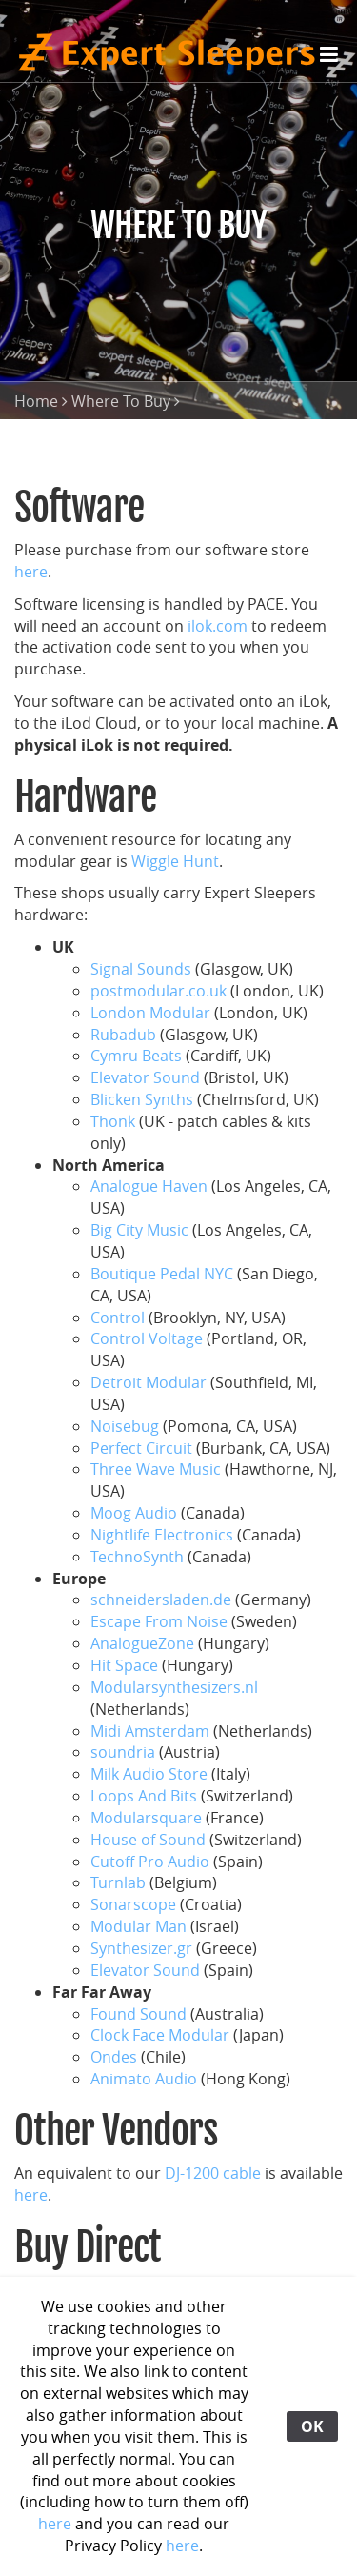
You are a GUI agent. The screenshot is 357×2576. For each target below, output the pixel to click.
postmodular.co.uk (158, 990)
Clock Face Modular (159, 2034)
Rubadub (123, 1034)
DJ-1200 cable (213, 2173)
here (31, 571)
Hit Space (124, 1665)
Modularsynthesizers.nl (174, 1687)
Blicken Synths (143, 1099)
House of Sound (148, 1839)
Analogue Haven (149, 1186)
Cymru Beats (136, 1055)
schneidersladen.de (160, 1599)
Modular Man (138, 1926)
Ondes (113, 2056)
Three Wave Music (155, 1469)
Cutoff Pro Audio (149, 1861)
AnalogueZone (142, 1643)
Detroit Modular (148, 1382)
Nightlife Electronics (163, 1534)
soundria (122, 1751)
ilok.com (218, 625)
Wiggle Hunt (175, 861)
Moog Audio (133, 1512)
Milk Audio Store (149, 1773)
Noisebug (124, 1426)
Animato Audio (143, 2078)
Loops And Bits (143, 1795)
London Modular (150, 1012)
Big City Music (139, 1229)
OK (312, 2426)
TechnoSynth (139, 1556)
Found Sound (138, 2013)
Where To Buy (120, 401)
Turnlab (118, 1882)
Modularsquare (146, 1817)
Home (36, 401)
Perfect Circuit (141, 1448)
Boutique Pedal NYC (161, 1273)
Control (117, 1317)
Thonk (112, 1121)
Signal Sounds (140, 968)
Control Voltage (146, 1338)
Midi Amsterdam (149, 1731)
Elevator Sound (147, 1077)
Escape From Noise (159, 1621)
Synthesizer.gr (141, 1948)
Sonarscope (133, 1904)
